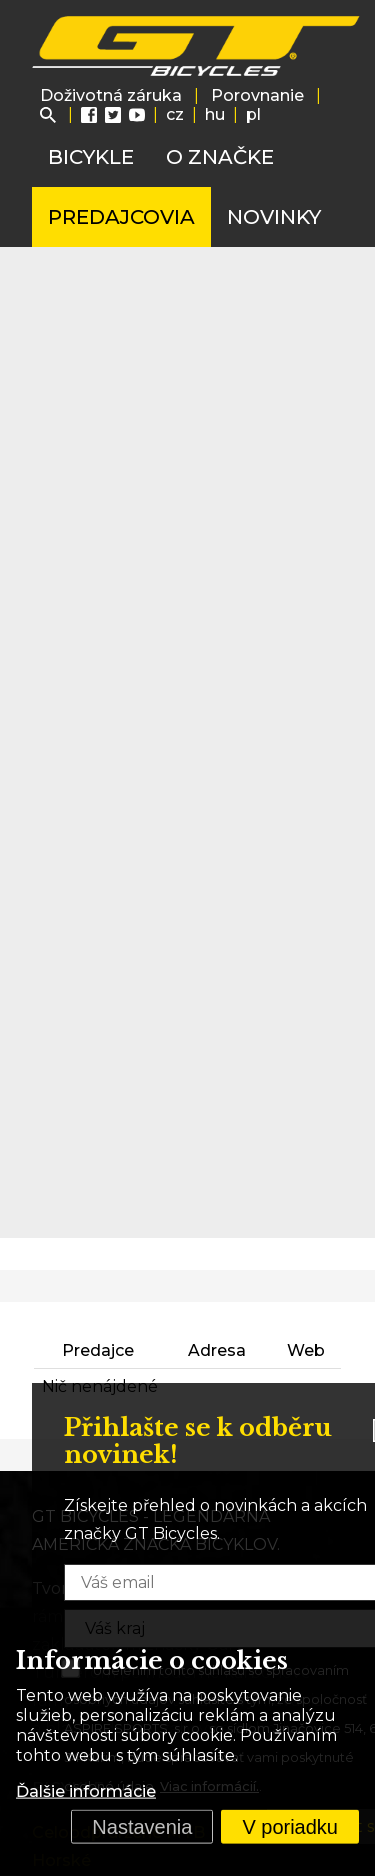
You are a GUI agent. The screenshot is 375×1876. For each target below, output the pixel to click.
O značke (220, 157)
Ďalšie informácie (86, 1791)
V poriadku (290, 1827)
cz (175, 114)
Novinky (274, 217)
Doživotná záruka (111, 95)
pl (253, 114)
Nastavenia (142, 1827)
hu (215, 114)
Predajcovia (121, 217)
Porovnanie (257, 95)
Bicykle (91, 157)
